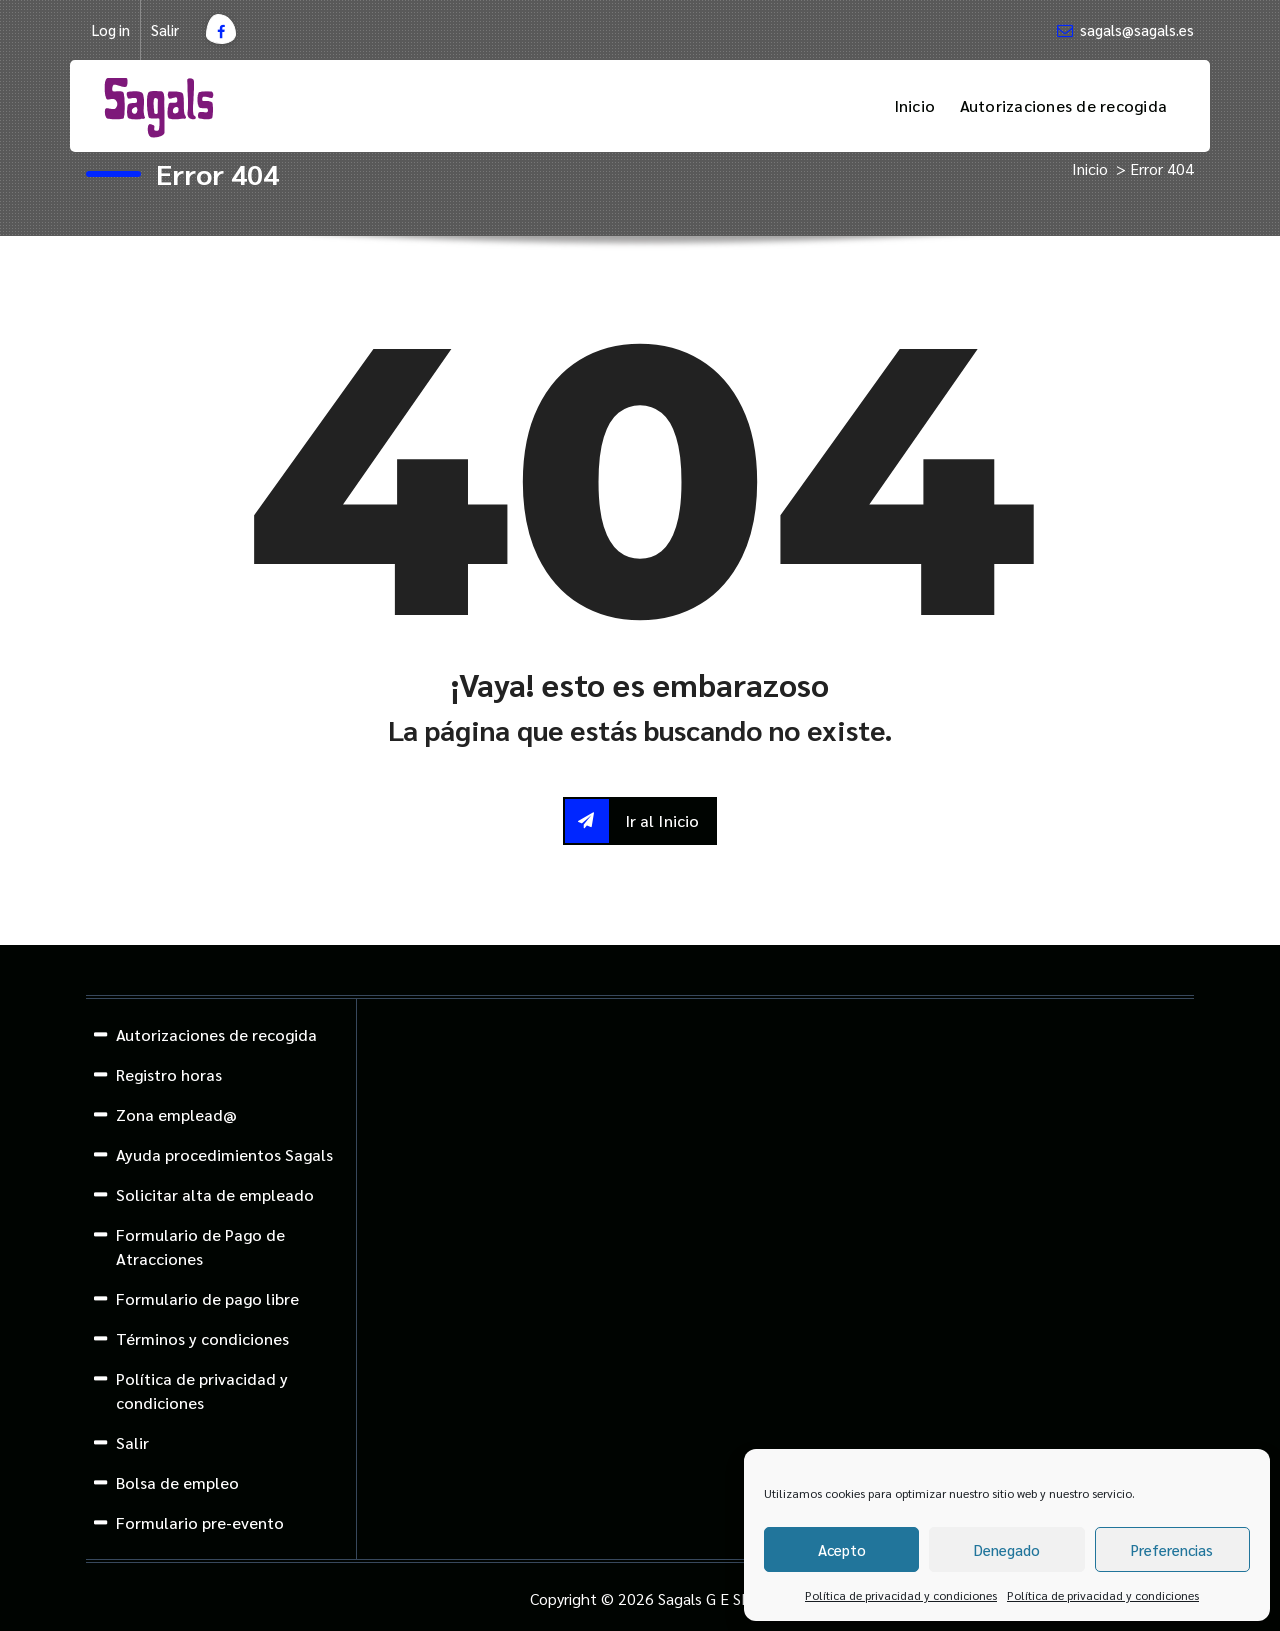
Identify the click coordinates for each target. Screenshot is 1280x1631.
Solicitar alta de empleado (215, 1194)
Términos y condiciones (202, 1338)
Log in (111, 30)
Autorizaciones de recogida (1064, 105)
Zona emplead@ (176, 1114)
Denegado (1007, 1549)
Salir (165, 30)
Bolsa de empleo (177, 1482)
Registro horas (169, 1074)
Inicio (915, 105)
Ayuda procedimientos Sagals (224, 1154)
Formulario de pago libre (207, 1298)
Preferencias (1172, 1549)
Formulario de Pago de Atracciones (200, 1246)
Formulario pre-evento (200, 1522)
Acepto (842, 1549)
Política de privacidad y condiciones (901, 1595)
